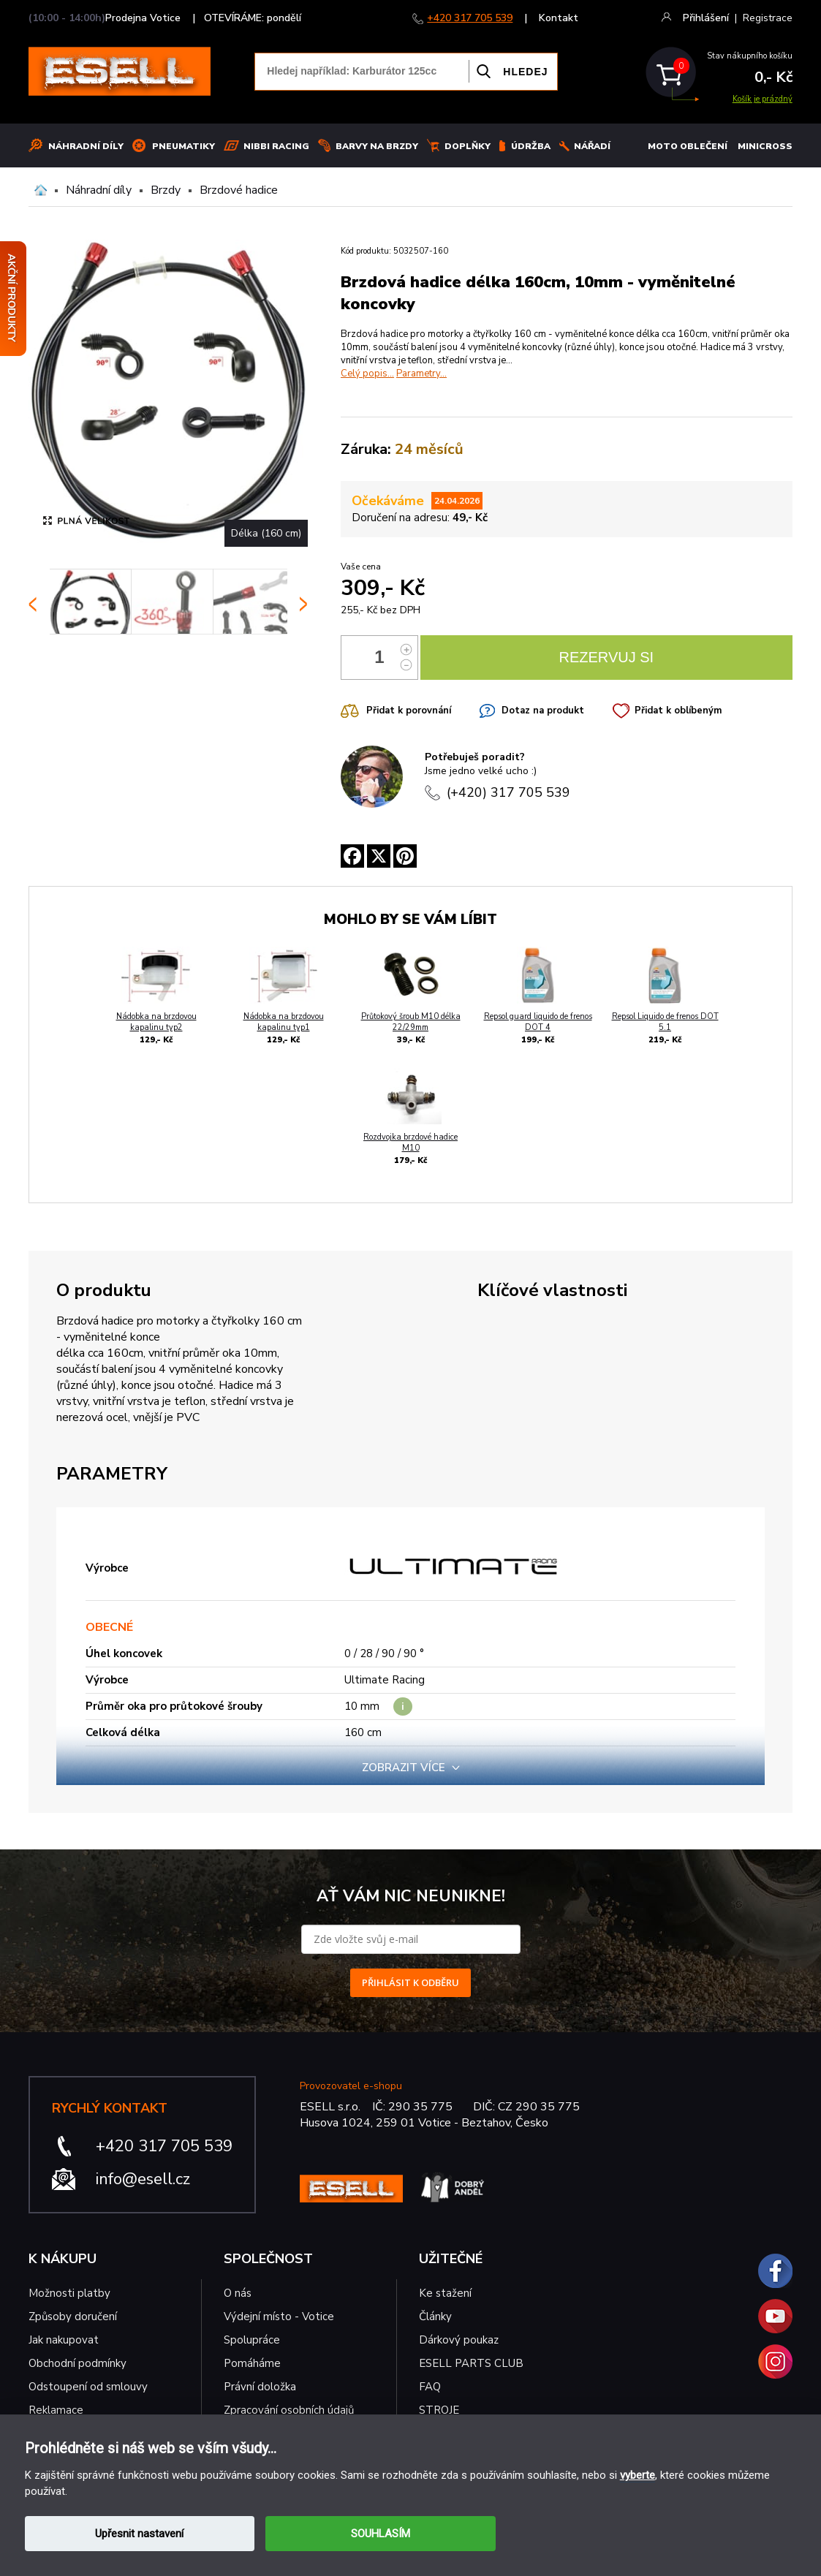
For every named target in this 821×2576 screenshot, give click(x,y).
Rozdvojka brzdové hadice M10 (410, 1142)
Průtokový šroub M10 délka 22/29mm (411, 1022)
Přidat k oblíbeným (678, 710)
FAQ (430, 2386)
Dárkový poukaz (459, 2340)
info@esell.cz (143, 2179)
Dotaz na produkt (543, 710)
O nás (237, 2293)
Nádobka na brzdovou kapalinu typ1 (283, 1022)
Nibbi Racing (276, 146)
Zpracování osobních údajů (289, 2410)
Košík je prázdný (762, 99)
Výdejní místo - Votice (279, 2316)
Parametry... (421, 373)
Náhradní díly (86, 146)
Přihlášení (706, 18)
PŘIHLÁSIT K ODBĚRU (410, 1982)
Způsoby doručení (73, 2316)
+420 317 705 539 (469, 18)
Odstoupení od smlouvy (88, 2386)
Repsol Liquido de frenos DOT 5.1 (665, 1022)
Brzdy (166, 190)
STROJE (439, 2410)
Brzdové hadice (239, 190)
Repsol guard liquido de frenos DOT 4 (538, 1022)
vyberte (637, 2475)
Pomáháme (252, 2363)
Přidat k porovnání (408, 710)
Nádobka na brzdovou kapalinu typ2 (156, 1022)
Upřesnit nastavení (139, 2533)
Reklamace (56, 2410)
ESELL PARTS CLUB (471, 2363)
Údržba (531, 146)
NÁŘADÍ (592, 146)
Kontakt (558, 18)
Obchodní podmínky (77, 2363)
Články (435, 2316)
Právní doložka (260, 2386)
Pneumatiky (183, 146)
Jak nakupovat (64, 2340)
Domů (40, 190)
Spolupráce (252, 2340)
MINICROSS (765, 146)
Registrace (767, 18)
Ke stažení (445, 2293)
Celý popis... (367, 373)
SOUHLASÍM (380, 2533)
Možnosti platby (69, 2293)
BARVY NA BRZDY (377, 146)
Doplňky (467, 146)
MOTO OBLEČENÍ (687, 146)
